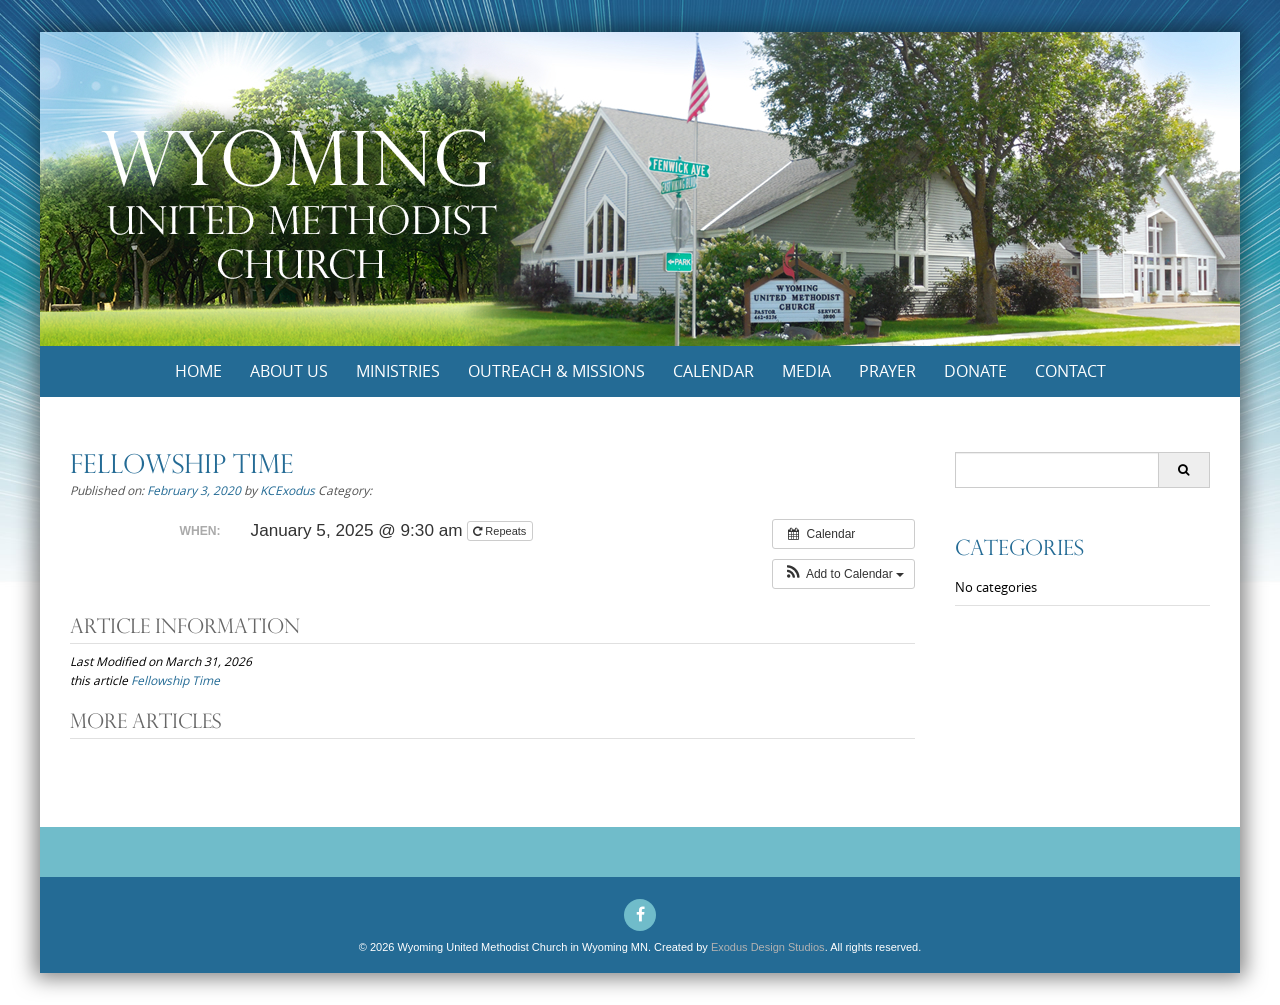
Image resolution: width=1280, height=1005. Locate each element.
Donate (975, 371)
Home (198, 371)
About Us (289, 371)
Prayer (887, 371)
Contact (1070, 371)
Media (806, 371)
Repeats (501, 531)
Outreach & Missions (556, 371)
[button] (843, 574)
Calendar (713, 371)
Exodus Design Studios (768, 947)
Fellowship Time (175, 680)
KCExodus (287, 490)
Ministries (398, 371)
